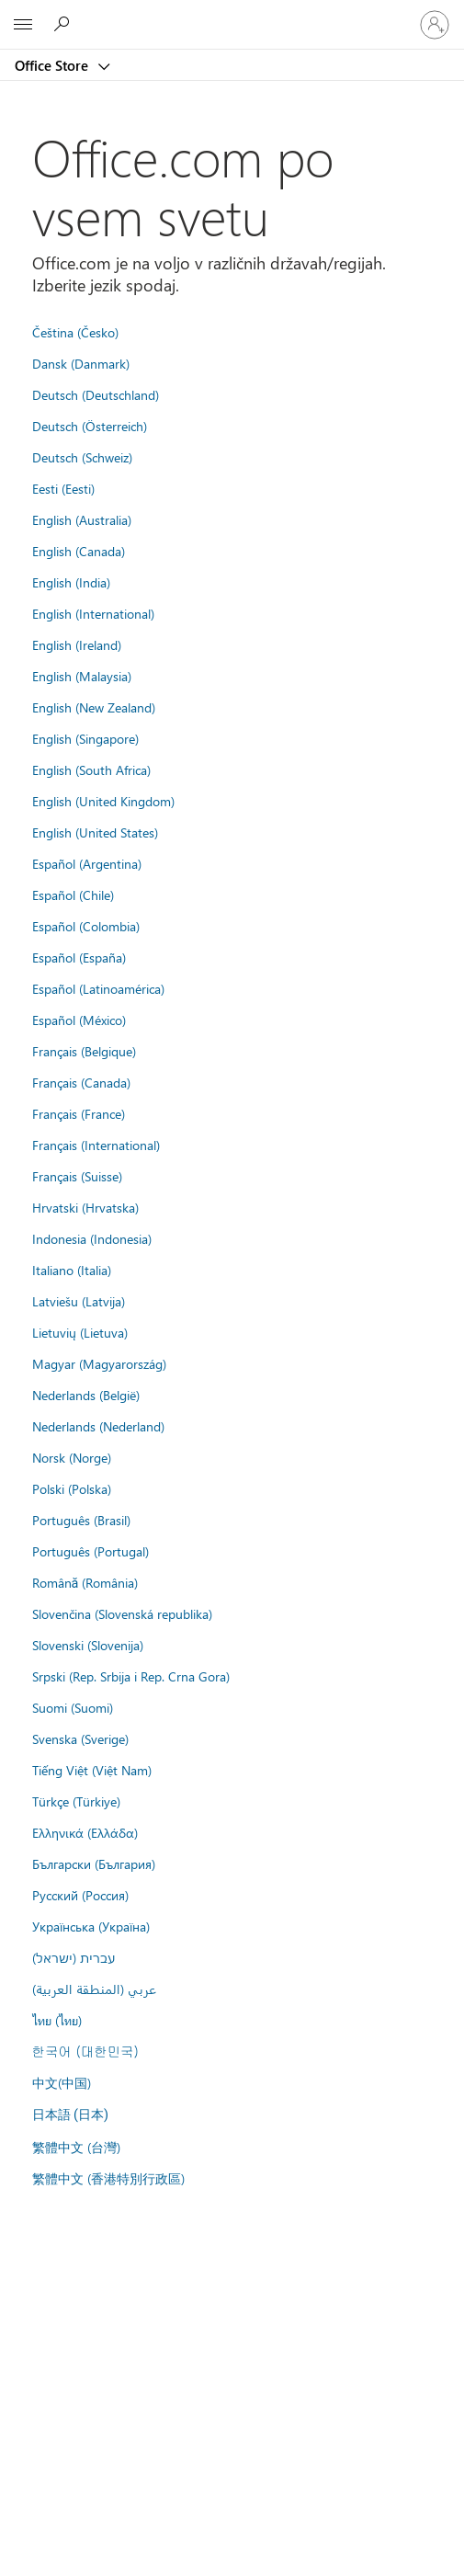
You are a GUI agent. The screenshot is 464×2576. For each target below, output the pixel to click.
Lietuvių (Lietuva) (80, 1332)
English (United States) (95, 832)
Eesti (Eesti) (63, 488)
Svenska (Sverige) (80, 1738)
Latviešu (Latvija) (78, 1301)
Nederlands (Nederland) (98, 1426)
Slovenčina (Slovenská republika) (122, 1613)
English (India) (71, 582)
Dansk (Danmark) (81, 363)
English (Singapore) (85, 738)
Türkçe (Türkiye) (76, 1801)
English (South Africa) (91, 769)
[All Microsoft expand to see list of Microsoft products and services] (23, 25)
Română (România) (85, 1582)
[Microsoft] (231, 14)
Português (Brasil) (81, 1519)
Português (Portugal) (90, 1551)
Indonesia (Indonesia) (92, 1238)
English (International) (93, 613)
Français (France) (78, 1113)
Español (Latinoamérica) (98, 988)
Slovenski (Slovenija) (87, 1645)
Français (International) (96, 1144)
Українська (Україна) (91, 1926)
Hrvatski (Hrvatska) (85, 1207)
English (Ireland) (76, 644)
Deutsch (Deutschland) (95, 394)
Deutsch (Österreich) (89, 425)
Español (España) (79, 957)
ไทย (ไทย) (57, 2020)
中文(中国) (61, 2082)
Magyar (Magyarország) (99, 1363)
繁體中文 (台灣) (76, 2146)
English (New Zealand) (93, 707)
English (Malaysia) (81, 676)
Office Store (53, 65)
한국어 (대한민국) (85, 2051)
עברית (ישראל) (73, 1957)
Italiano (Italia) (71, 1269)
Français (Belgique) (84, 1051)
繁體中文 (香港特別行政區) (108, 2178)
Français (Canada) (81, 1082)
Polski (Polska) (71, 1488)
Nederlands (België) (86, 1394)
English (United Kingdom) (103, 801)
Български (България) (93, 1863)
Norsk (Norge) (71, 1457)
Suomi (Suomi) (72, 1707)
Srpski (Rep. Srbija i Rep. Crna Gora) (131, 1676)
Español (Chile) (73, 894)
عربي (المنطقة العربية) (94, 1988)
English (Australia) (81, 519)
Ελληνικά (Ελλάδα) (85, 1832)
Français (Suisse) (77, 1176)
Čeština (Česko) (75, 332)
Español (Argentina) (86, 863)
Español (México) (79, 1019)
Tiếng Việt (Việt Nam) (92, 1770)
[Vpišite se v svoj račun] (435, 25)
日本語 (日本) (70, 2115)
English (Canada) (78, 550)
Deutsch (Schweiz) (82, 457)
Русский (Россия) (80, 1895)
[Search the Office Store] (64, 24)
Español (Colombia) (86, 926)
